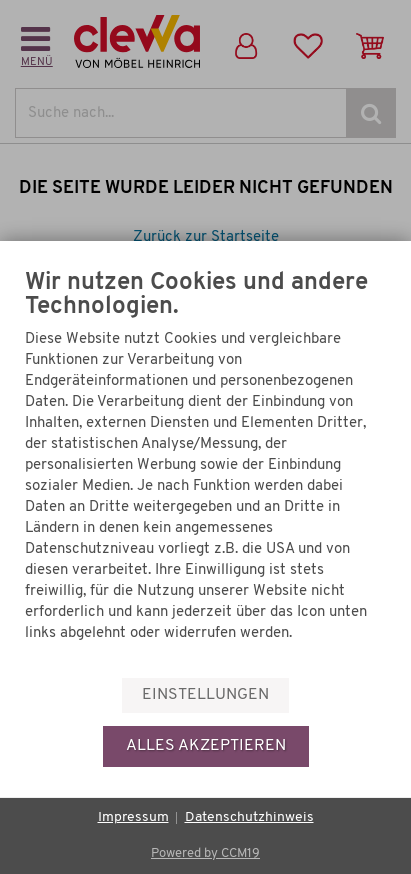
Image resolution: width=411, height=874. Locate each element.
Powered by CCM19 (205, 853)
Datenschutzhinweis (249, 817)
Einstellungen (205, 695)
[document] (205, 483)
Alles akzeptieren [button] (206, 746)
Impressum (133, 817)
